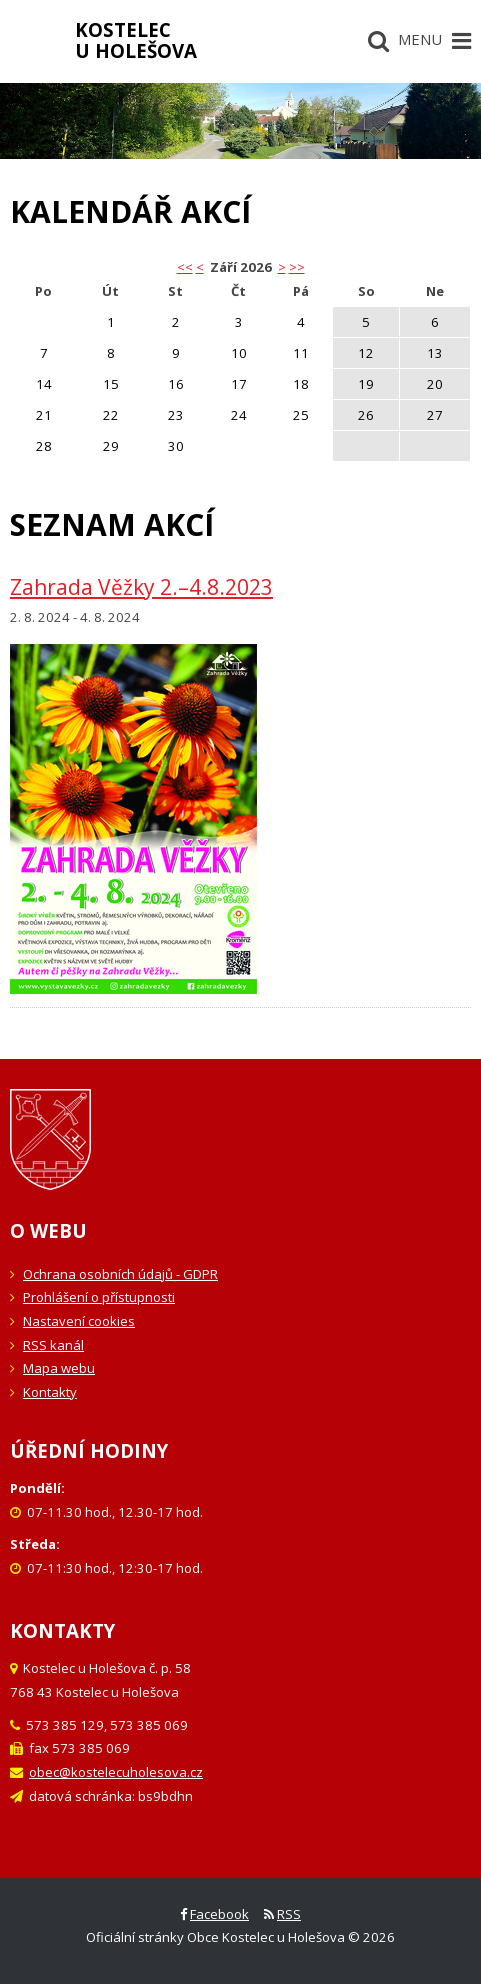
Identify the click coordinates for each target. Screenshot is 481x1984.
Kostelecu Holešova (136, 40)
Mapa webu (59, 1368)
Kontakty (50, 1392)
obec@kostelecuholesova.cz (116, 1772)
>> (297, 267)
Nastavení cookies (79, 1321)
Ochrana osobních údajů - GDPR (120, 1274)
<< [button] (185, 267)
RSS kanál (53, 1345)
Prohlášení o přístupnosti (99, 1297)
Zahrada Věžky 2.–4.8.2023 (141, 587)
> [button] (282, 267)
